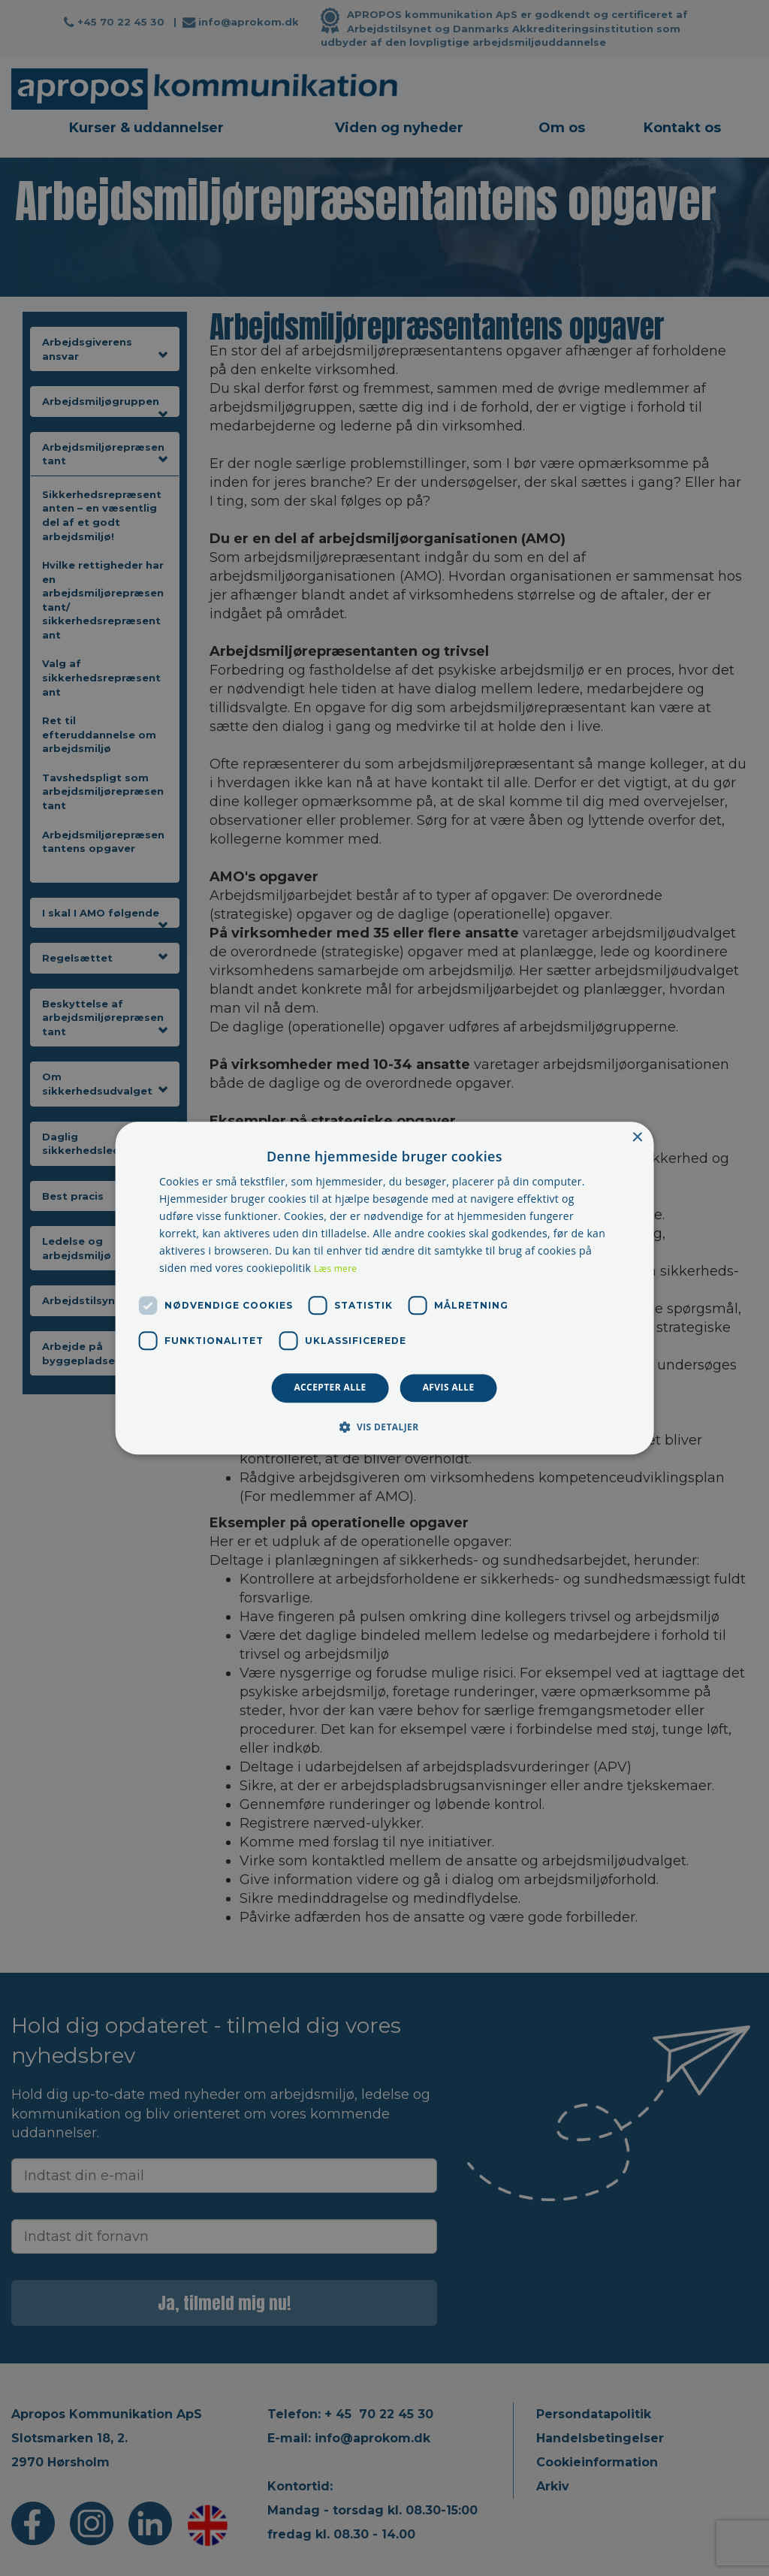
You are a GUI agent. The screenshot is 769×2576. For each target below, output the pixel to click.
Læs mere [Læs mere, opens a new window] (335, 1269)
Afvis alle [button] (449, 1388)
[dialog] (385, 1288)
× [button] (636, 1137)
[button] (384, 1427)
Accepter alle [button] (330, 1388)
